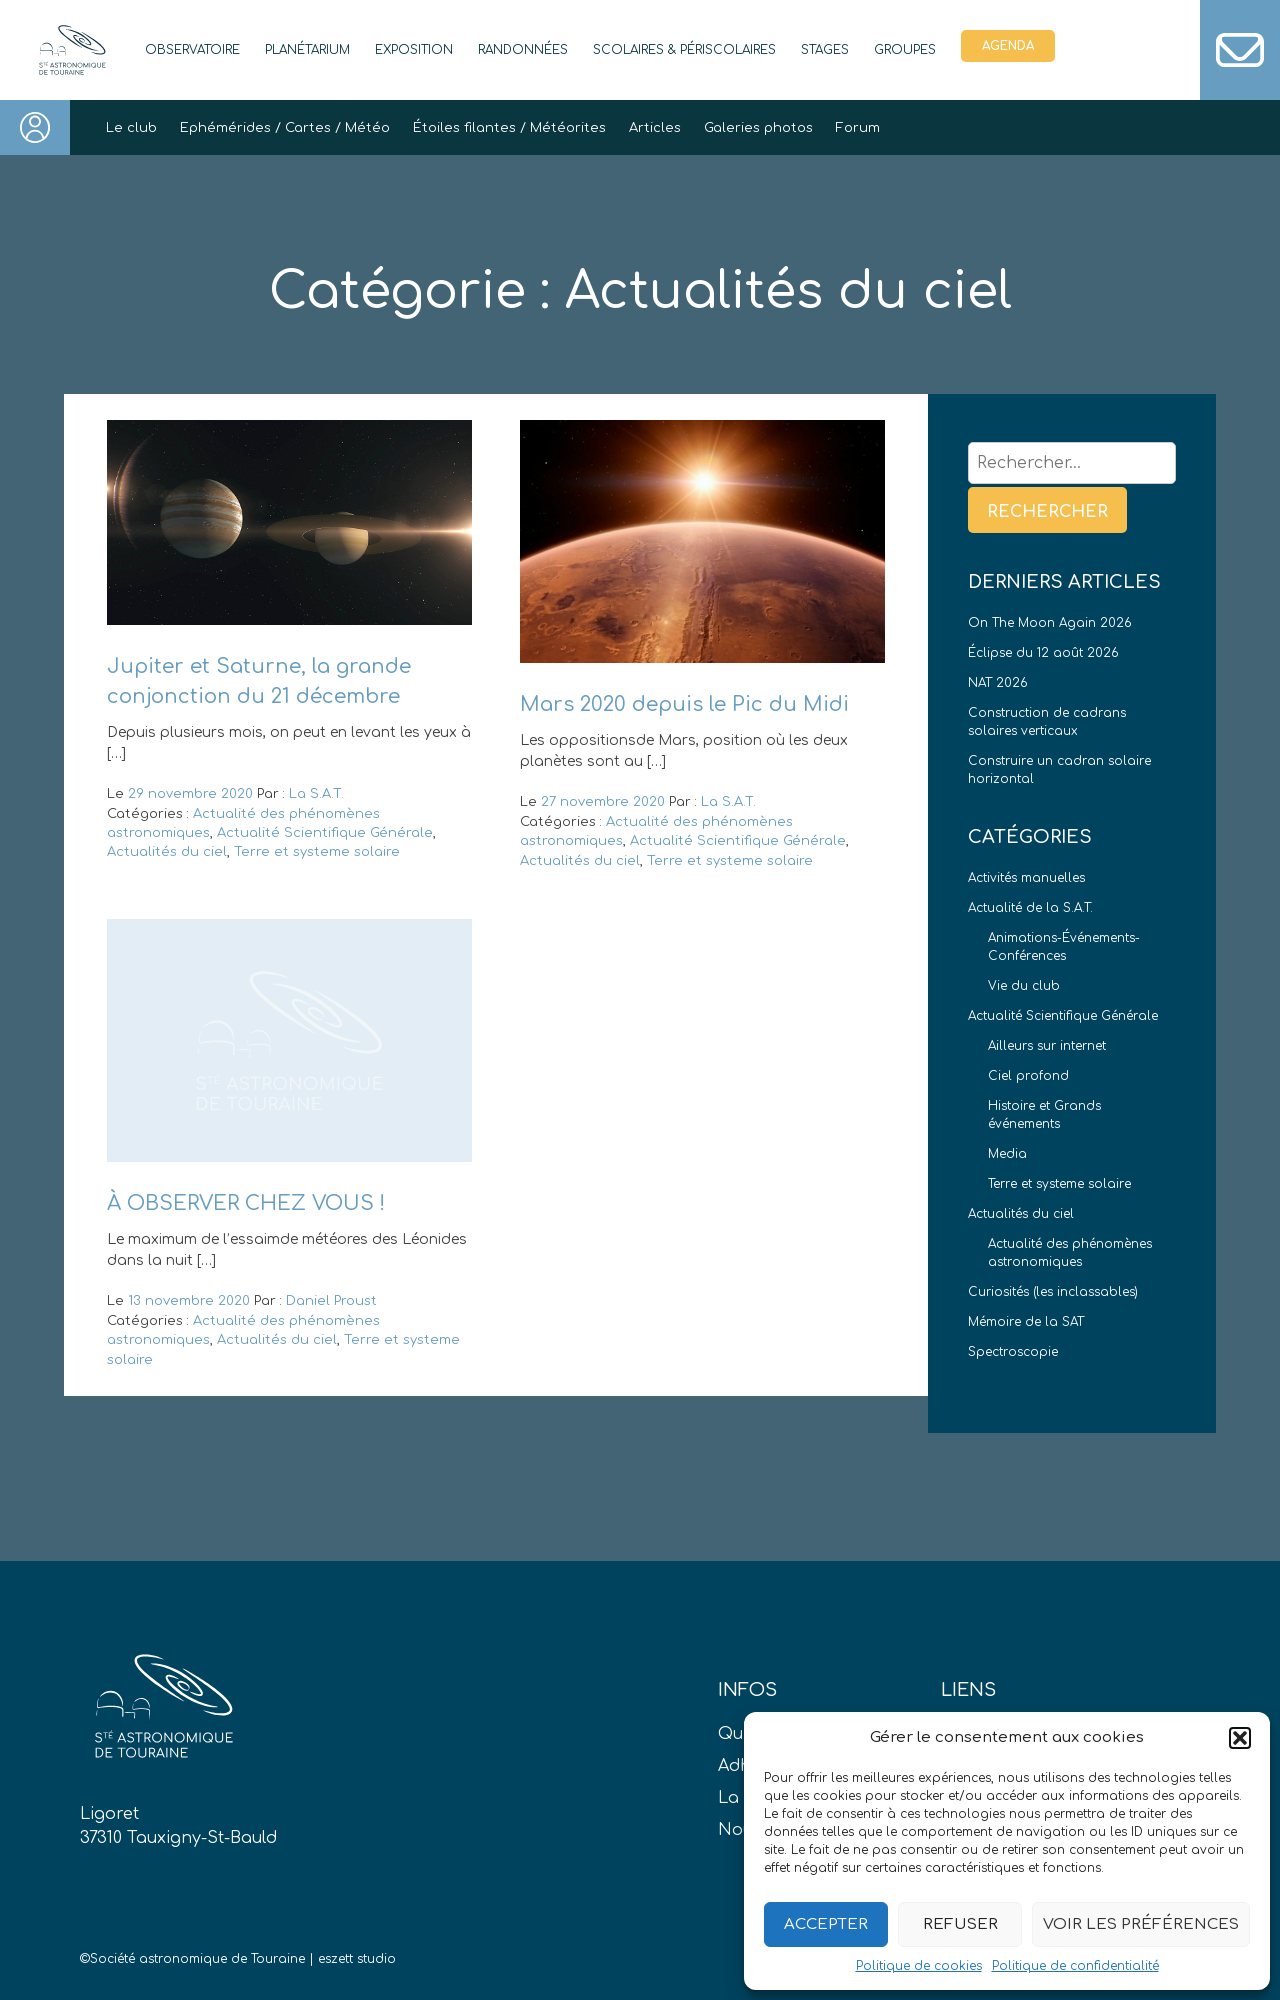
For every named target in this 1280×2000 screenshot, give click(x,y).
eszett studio (357, 1959)
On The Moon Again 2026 (1050, 623)
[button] (1240, 1738)
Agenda (1008, 46)
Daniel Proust (331, 1301)
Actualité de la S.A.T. (1030, 908)
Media (1007, 1154)
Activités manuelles (1026, 878)
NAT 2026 (998, 683)
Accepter (826, 1924)
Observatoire (192, 50)
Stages (825, 50)
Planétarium (307, 50)
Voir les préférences (1141, 1924)
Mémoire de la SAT (1026, 1322)
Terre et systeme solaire (317, 852)
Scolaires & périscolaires (684, 50)
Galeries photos (758, 128)
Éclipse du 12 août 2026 (1043, 653)
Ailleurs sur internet (1047, 1046)
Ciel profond (1028, 1076)
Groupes (905, 50)
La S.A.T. (316, 794)
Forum (858, 128)
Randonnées (523, 50)
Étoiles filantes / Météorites (509, 128)
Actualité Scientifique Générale (325, 833)
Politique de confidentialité (1075, 1966)
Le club (131, 128)
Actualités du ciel (167, 852)
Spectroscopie (1013, 1352)
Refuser (960, 1924)
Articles (655, 128)
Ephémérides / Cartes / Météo (285, 128)
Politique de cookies (919, 1966)
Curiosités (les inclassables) (1053, 1292)
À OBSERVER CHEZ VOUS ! (246, 1203)
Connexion (35, 127)
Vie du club (1024, 986)
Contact (1240, 50)
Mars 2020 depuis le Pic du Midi (684, 704)
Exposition (414, 50)
